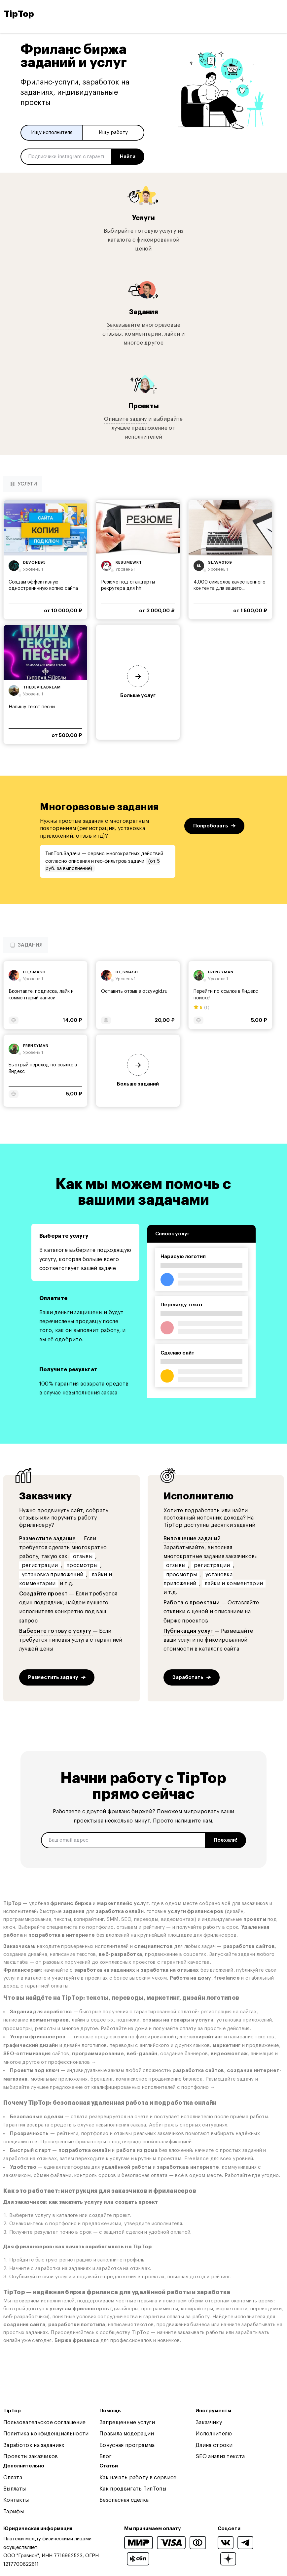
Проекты (143, 405)
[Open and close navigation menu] (277, 14)
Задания (144, 311)
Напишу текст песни (32, 707)
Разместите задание (47, 1538)
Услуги (143, 217)
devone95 (34, 562)
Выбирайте (119, 231)
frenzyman (220, 972)
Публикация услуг (188, 1631)
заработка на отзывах (123, 2268)
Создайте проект (44, 1593)
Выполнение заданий (192, 1538)
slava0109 (220, 562)
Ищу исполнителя (51, 132)
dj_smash (34, 972)
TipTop (19, 14)
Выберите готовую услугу (56, 1631)
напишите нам (193, 1820)
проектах (153, 2276)
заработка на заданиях (63, 2268)
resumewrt (129, 562)
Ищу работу (113, 132)
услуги (63, 2276)
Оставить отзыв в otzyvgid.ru (134, 991)
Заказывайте (123, 325)
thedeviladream (42, 687)
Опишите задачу (125, 419)
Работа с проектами (192, 1602)
